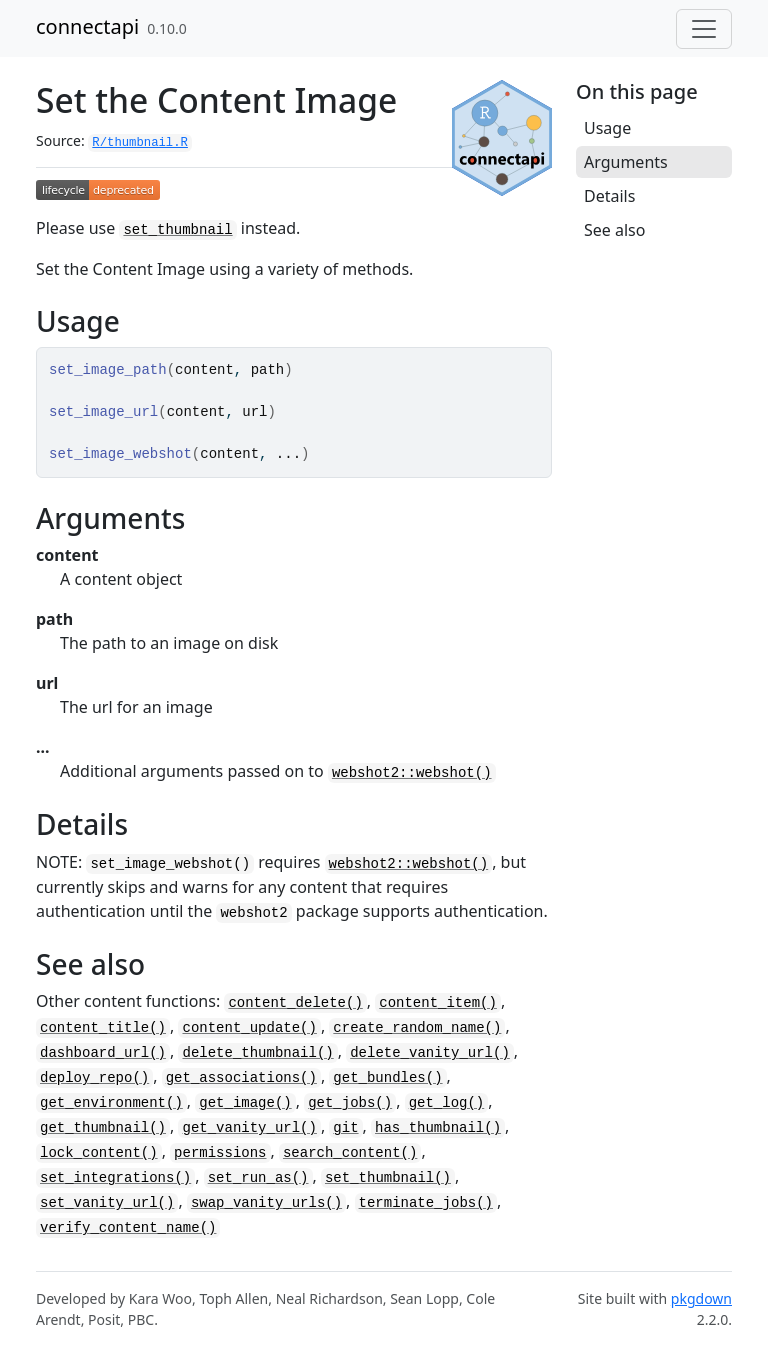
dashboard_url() (103, 1053)
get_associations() (241, 1078)
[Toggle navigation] (704, 29)
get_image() (245, 1103)
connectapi (87, 26)
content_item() (438, 1003)
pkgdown (701, 1298)
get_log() (447, 1103)
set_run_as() (258, 1178)
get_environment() (111, 1103)
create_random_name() (417, 1028)
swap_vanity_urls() (266, 1203)
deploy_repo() (94, 1078)
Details (609, 196)
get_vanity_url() (249, 1128)
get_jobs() (350, 1103)
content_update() (249, 1028)
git (345, 1128)
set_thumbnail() (388, 1178)
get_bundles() (387, 1078)
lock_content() (99, 1153)
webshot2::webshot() (412, 773)
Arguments (626, 162)
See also (614, 230)
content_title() (103, 1028)
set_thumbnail (177, 230)
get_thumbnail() (103, 1128)
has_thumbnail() (438, 1128)
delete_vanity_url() (430, 1053)
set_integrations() (115, 1178)
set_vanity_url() (107, 1203)
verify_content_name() (128, 1228)
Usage (607, 128)
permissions (220, 1153)
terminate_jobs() (426, 1203)
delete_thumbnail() (257, 1053)
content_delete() (295, 1003)
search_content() (350, 1153)
